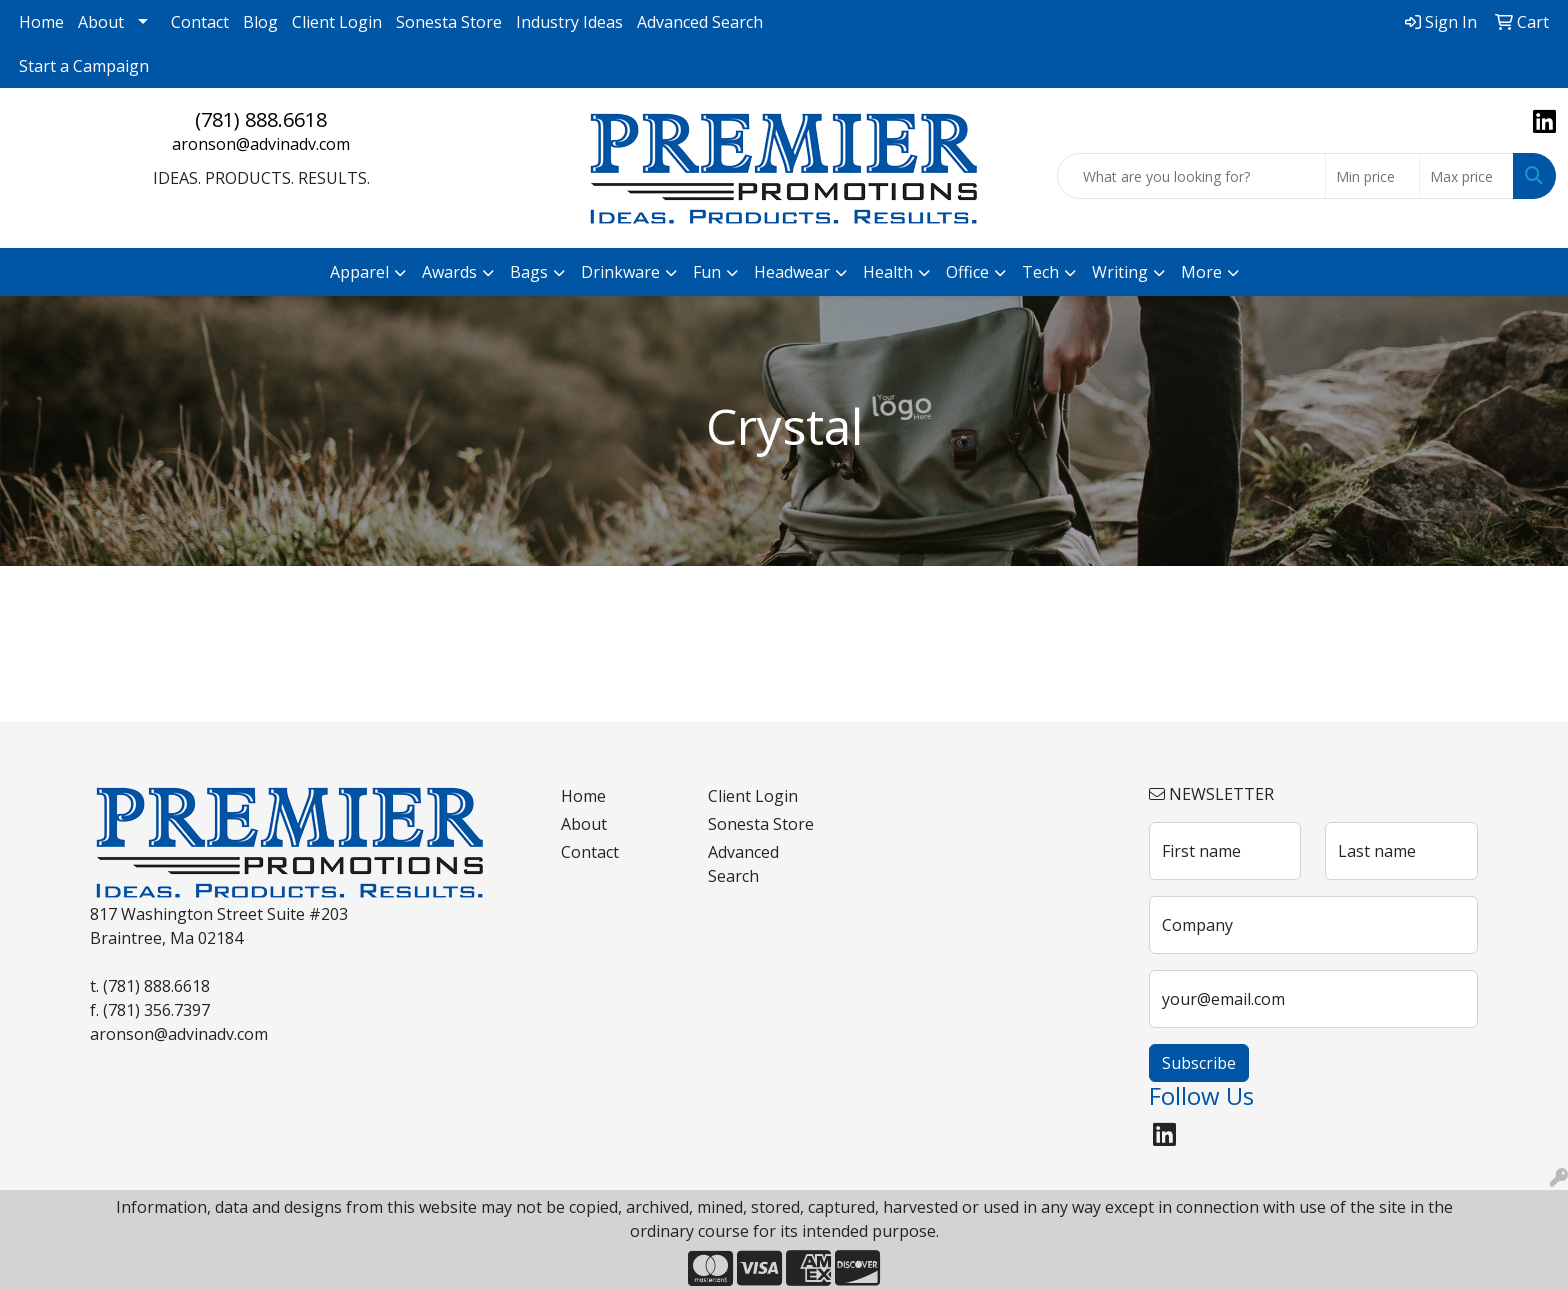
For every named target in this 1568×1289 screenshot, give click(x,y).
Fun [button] (707, 272)
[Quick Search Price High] (1466, 176)
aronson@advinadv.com (261, 144)
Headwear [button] (792, 272)
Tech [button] (1040, 272)
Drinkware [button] (620, 272)
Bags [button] (529, 272)
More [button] (1201, 272)
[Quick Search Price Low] (1372, 176)
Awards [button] (449, 272)
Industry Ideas (569, 22)
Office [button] (967, 272)
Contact (200, 22)
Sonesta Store (449, 22)
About (101, 22)
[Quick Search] (1191, 176)
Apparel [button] (359, 272)
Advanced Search (700, 22)
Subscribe (1199, 1063)
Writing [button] (1120, 272)
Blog (260, 22)
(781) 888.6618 (261, 119)
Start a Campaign (84, 66)
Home (41, 22)
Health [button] (888, 272)
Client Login (337, 22)
